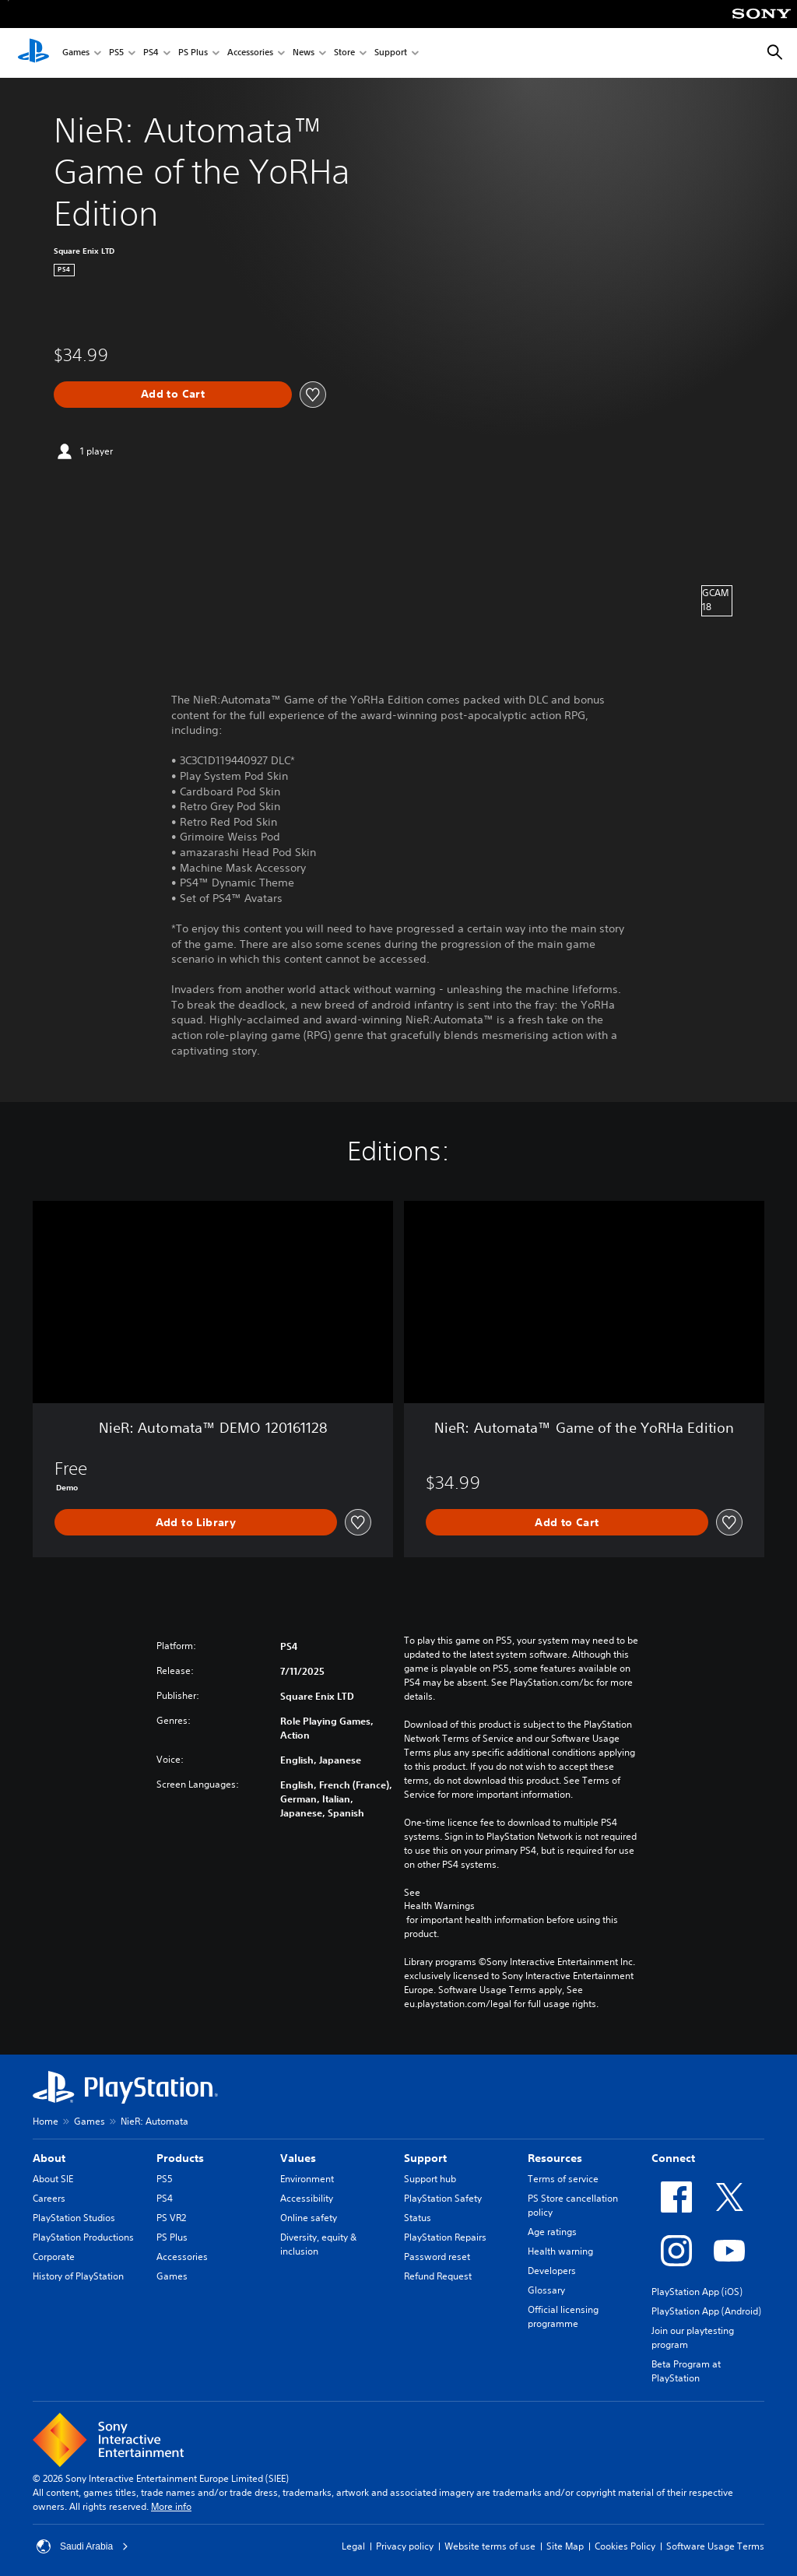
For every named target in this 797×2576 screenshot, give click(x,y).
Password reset (437, 2256)
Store (344, 53)
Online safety (308, 2217)
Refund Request (438, 2276)
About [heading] (49, 2158)
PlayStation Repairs (445, 2237)
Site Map (565, 2546)
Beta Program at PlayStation (686, 2371)
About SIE (53, 2178)
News (303, 53)
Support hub (430, 2178)
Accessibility (306, 2198)
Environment (307, 2178)
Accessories (250, 53)
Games (76, 53)
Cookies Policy (625, 2546)
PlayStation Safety (443, 2198)
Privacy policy (405, 2546)
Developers (552, 2270)
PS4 (151, 53)
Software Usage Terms (715, 2546)
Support (390, 53)
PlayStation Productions (83, 2237)
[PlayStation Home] (33, 53)
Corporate (54, 2256)
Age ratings (552, 2231)
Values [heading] (298, 2158)
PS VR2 (171, 2217)
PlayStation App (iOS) (697, 2291)
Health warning (560, 2251)
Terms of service (563, 2178)
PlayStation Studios (74, 2217)
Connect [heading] (673, 2158)
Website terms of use (489, 2546)
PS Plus (193, 53)
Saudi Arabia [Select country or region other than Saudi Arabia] (82, 2546)
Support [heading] (425, 2158)
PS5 (116, 53)
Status (417, 2217)
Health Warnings (439, 1906)
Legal (353, 2546)
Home (45, 2121)
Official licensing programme (563, 2316)
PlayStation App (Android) (706, 2311)
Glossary (546, 2290)
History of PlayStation (78, 2276)
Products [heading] (180, 2158)
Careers (49, 2198)
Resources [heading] (555, 2158)
